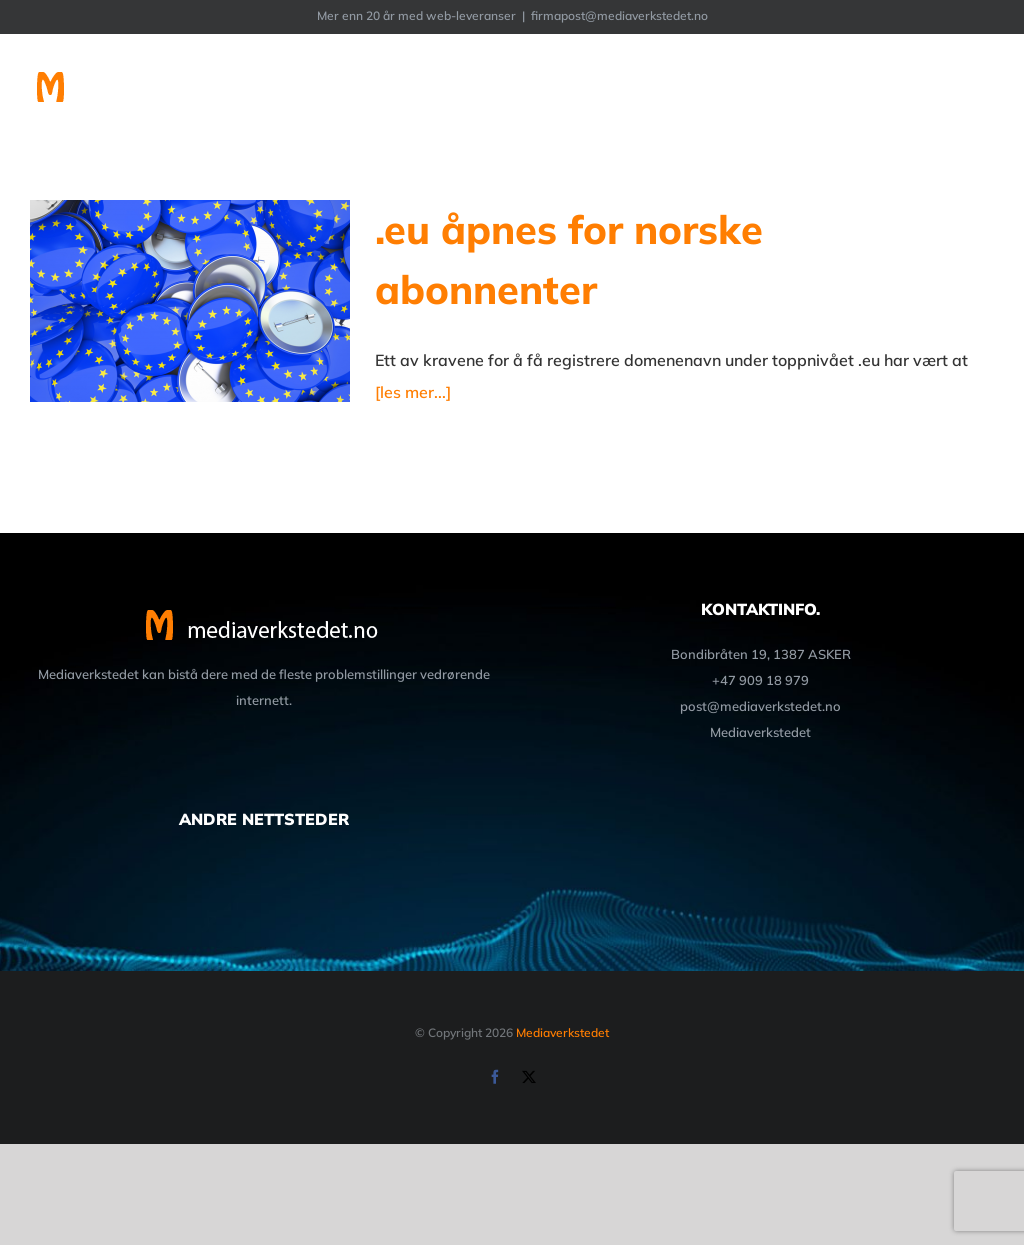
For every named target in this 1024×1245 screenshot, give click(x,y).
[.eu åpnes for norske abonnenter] (190, 301)
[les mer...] (413, 392)
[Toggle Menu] (981, 89)
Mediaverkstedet (562, 1032)
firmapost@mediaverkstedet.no (619, 15)
